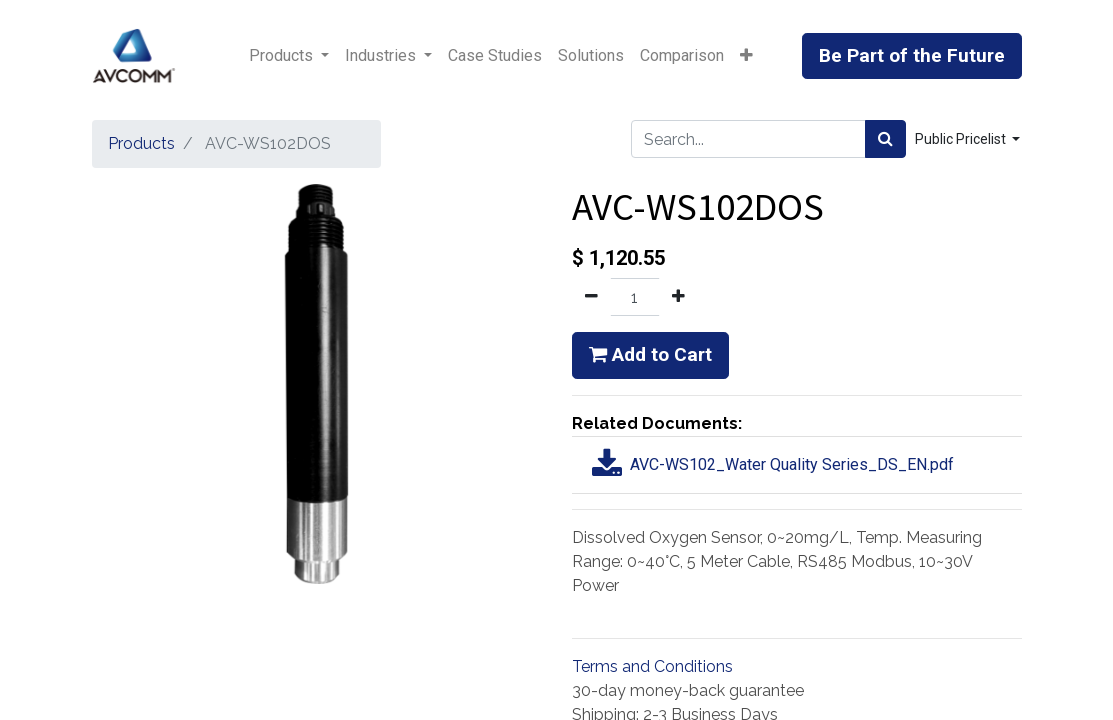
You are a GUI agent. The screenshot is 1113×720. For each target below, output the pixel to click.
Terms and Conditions (652, 666)
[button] (746, 56)
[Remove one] (591, 297)
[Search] (885, 139)
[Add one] (678, 297)
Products (141, 143)
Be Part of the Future (912, 55)
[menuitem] (495, 56)
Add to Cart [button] (650, 354)
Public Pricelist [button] (962, 139)
